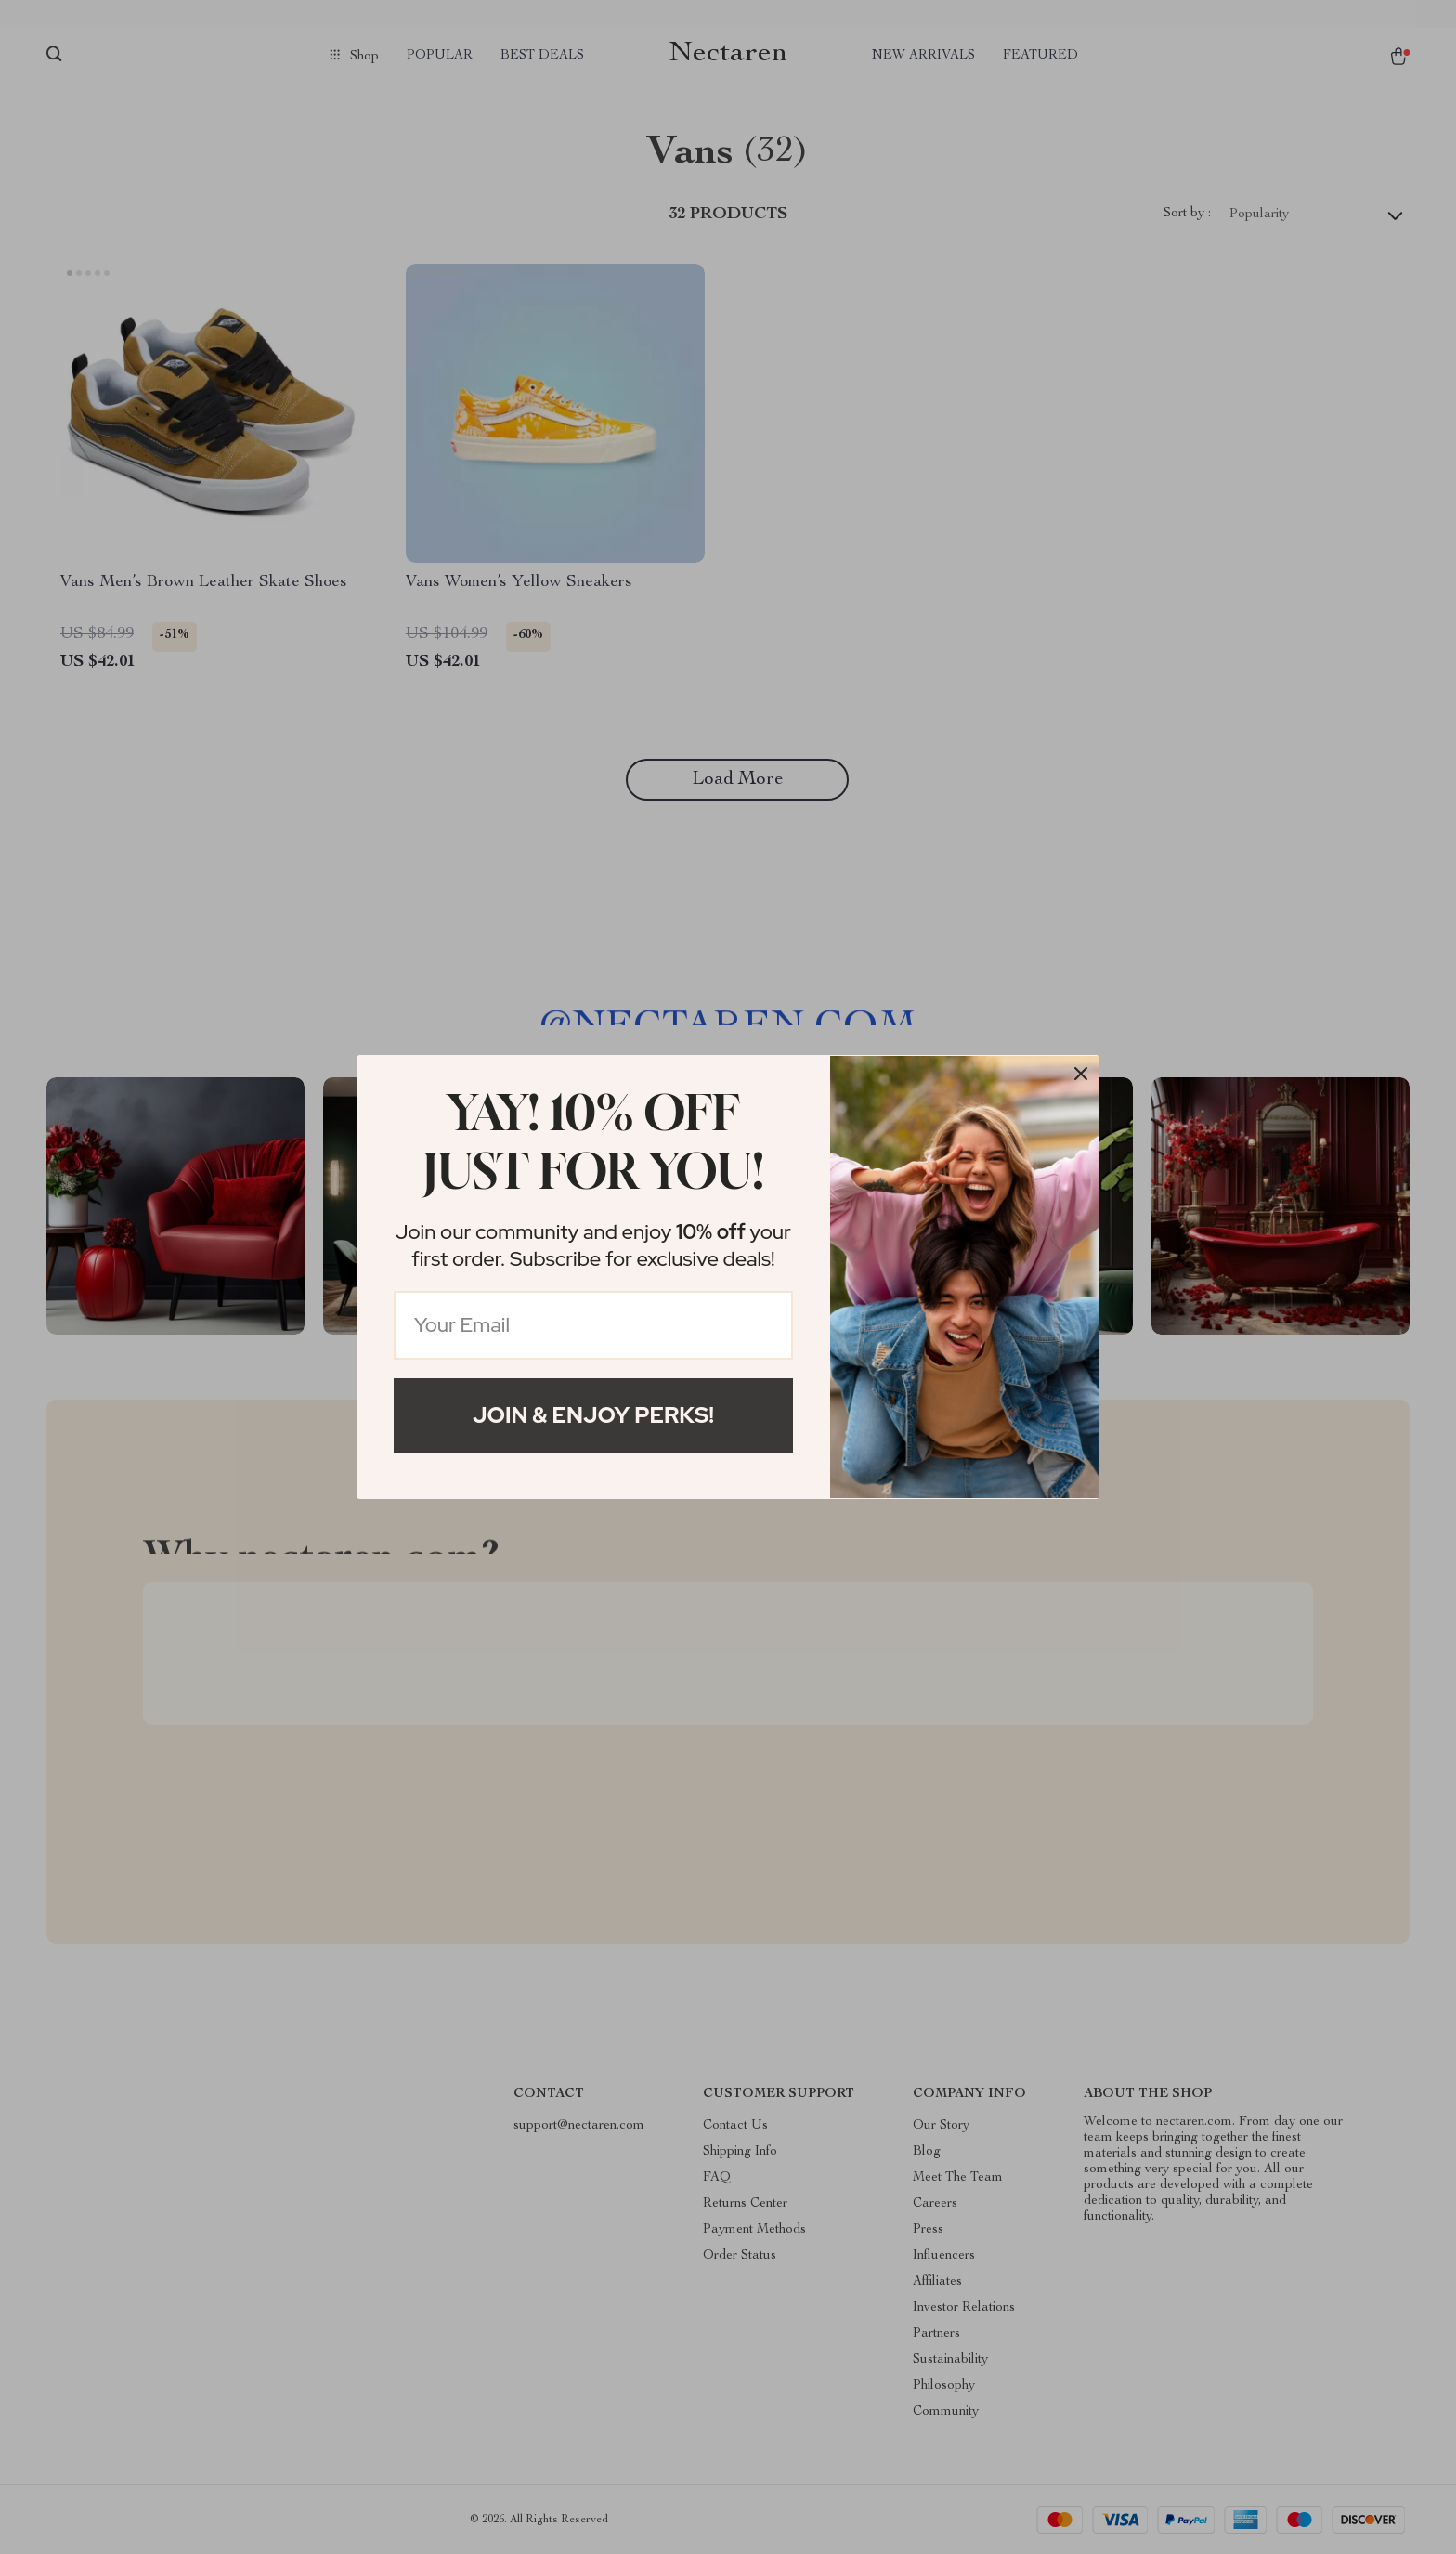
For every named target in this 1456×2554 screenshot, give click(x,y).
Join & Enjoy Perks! (593, 1415)
